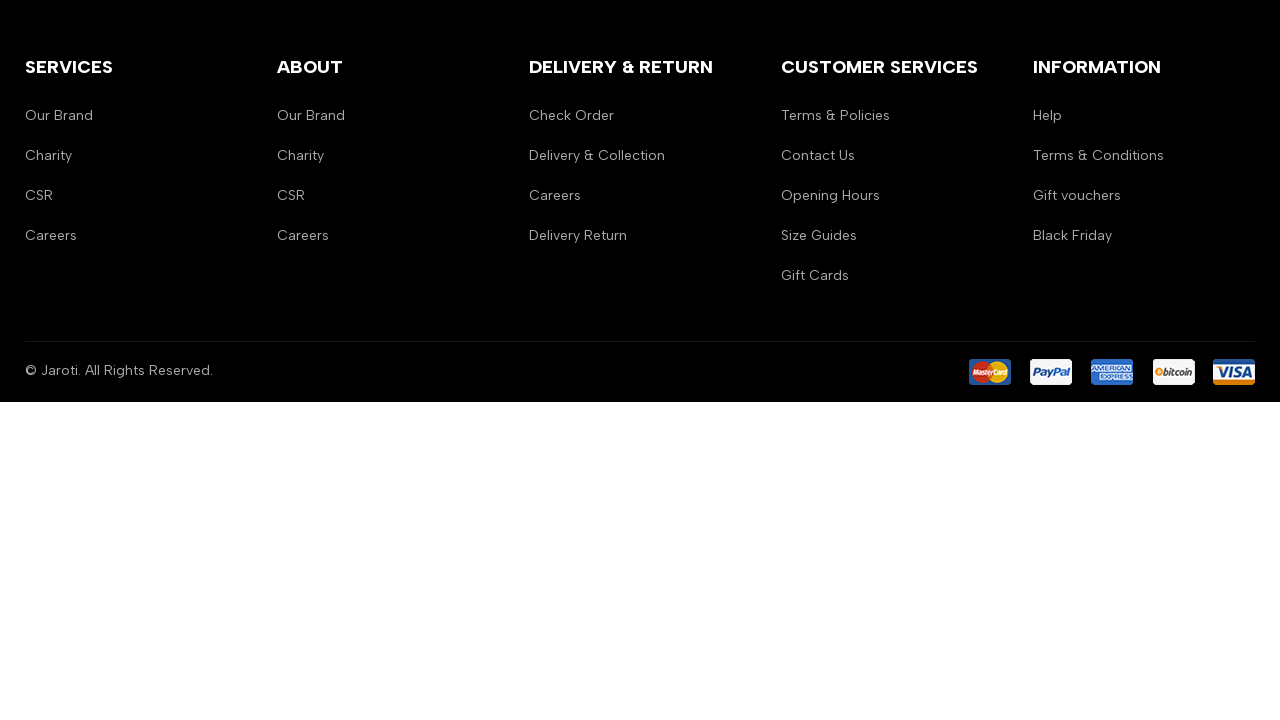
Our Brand (59, 115)
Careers (51, 235)
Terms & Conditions (1098, 155)
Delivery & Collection (597, 155)
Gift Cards (815, 275)
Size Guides (819, 235)
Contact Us (818, 155)
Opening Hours (830, 195)
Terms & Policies (835, 115)
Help (1047, 115)
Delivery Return (578, 235)
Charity (48, 155)
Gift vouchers (1077, 195)
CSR (39, 195)
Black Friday (1072, 235)
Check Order (571, 115)
